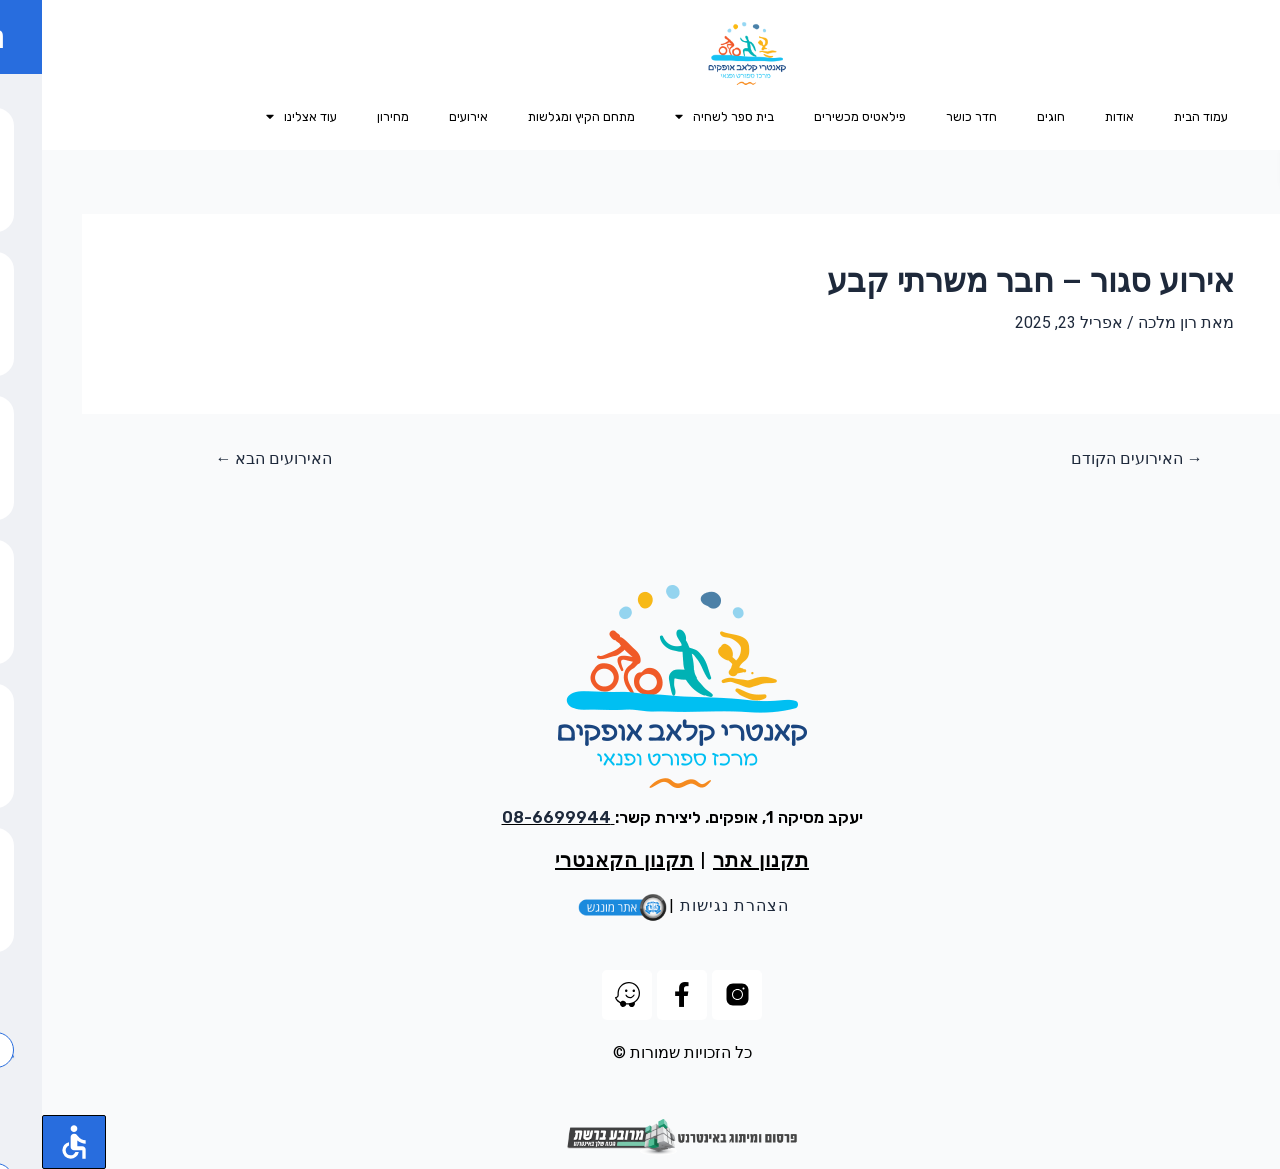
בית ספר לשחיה (682, 117)
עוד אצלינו (259, 117)
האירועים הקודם (1095, 459)
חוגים (1009, 116)
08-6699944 (514, 817)
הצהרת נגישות (692, 905)
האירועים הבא (231, 459)
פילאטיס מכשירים (818, 116)
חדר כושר (929, 116)
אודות (1077, 116)
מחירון (351, 116)
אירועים (426, 116)
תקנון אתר (719, 860)
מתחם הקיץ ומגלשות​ (539, 116)
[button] (1262, 168)
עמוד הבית (1159, 116)
